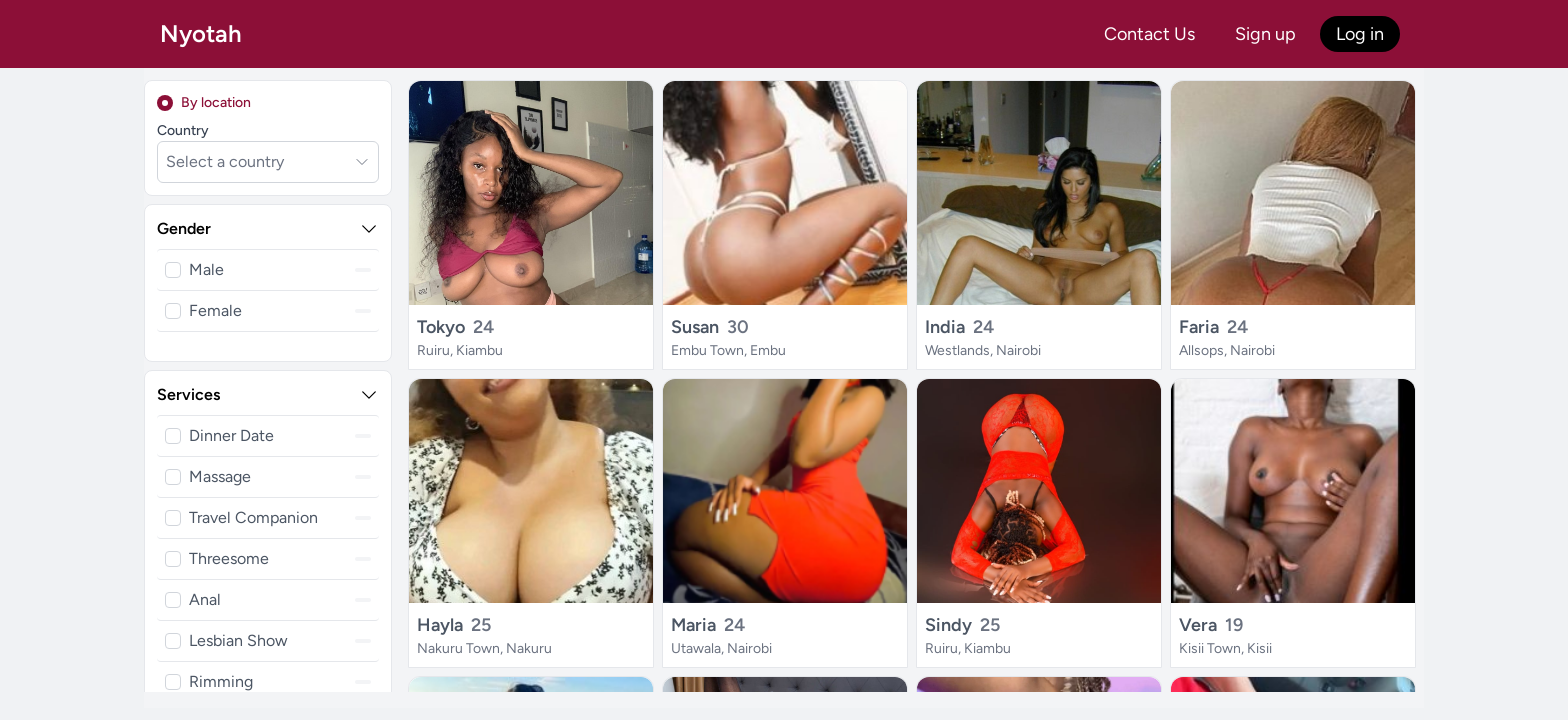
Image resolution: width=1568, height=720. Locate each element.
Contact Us (1149, 34)
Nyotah (201, 33)
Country (183, 130)
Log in (1360, 34)
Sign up (1265, 34)
